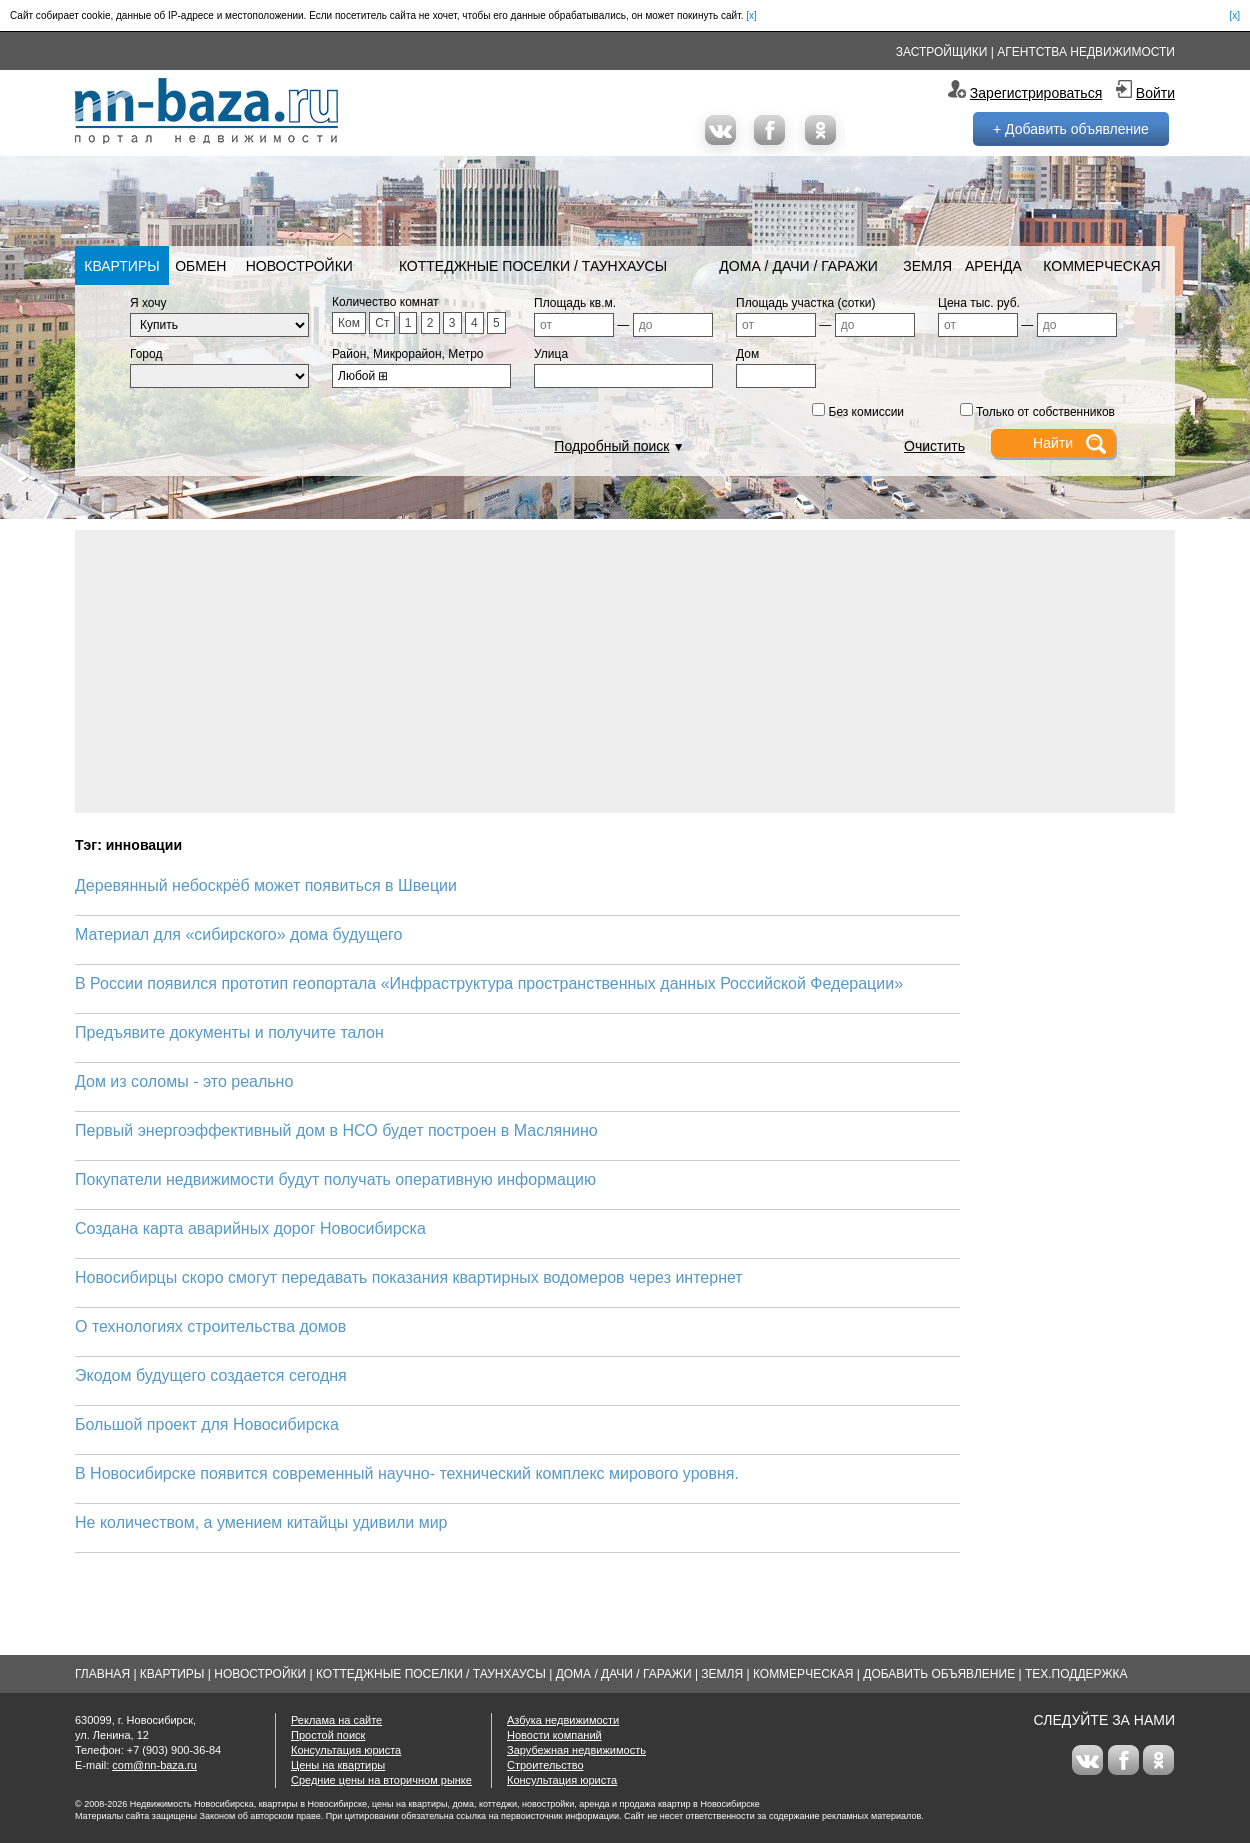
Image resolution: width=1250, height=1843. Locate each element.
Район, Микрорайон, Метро (408, 354)
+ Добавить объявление (1071, 129)
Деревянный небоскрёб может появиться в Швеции (266, 885)
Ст (382, 323)
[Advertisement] (625, 670)
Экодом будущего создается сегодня (211, 1375)
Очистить (934, 446)
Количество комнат (385, 302)
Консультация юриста (346, 1750)
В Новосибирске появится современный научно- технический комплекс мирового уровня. (407, 1473)
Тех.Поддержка (1076, 1674)
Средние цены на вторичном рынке (381, 1780)
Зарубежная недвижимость (576, 1750)
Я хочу (148, 303)
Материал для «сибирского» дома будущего (239, 934)
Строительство (545, 1765)
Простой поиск (328, 1735)
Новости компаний (554, 1735)
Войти (1155, 93)
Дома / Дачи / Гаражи (798, 266)
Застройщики (942, 52)
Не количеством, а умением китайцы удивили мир (261, 1522)
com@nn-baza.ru (154, 1765)
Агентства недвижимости (1086, 52)
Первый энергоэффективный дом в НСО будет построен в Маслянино (336, 1130)
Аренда (993, 266)
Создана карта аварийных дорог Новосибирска (250, 1228)
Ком (349, 323)
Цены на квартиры (338, 1765)
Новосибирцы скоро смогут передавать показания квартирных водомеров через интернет (409, 1277)
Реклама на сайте (336, 1720)
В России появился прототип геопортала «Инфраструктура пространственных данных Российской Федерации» (489, 983)
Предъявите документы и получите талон (229, 1032)
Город (146, 354)
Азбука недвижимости (563, 1720)
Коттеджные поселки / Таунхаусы (533, 266)
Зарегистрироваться (1036, 93)
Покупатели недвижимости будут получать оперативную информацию (335, 1179)
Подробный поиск (611, 446)
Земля (927, 266)
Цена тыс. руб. (979, 303)
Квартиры (121, 266)
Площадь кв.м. (575, 303)
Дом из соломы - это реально (184, 1081)
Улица (551, 354)
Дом (747, 354)
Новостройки (299, 266)
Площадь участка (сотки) (806, 303)
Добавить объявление (939, 1674)
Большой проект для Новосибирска (207, 1424)
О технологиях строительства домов (210, 1326)
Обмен (200, 266)
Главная (102, 1674)
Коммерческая (1101, 266)
